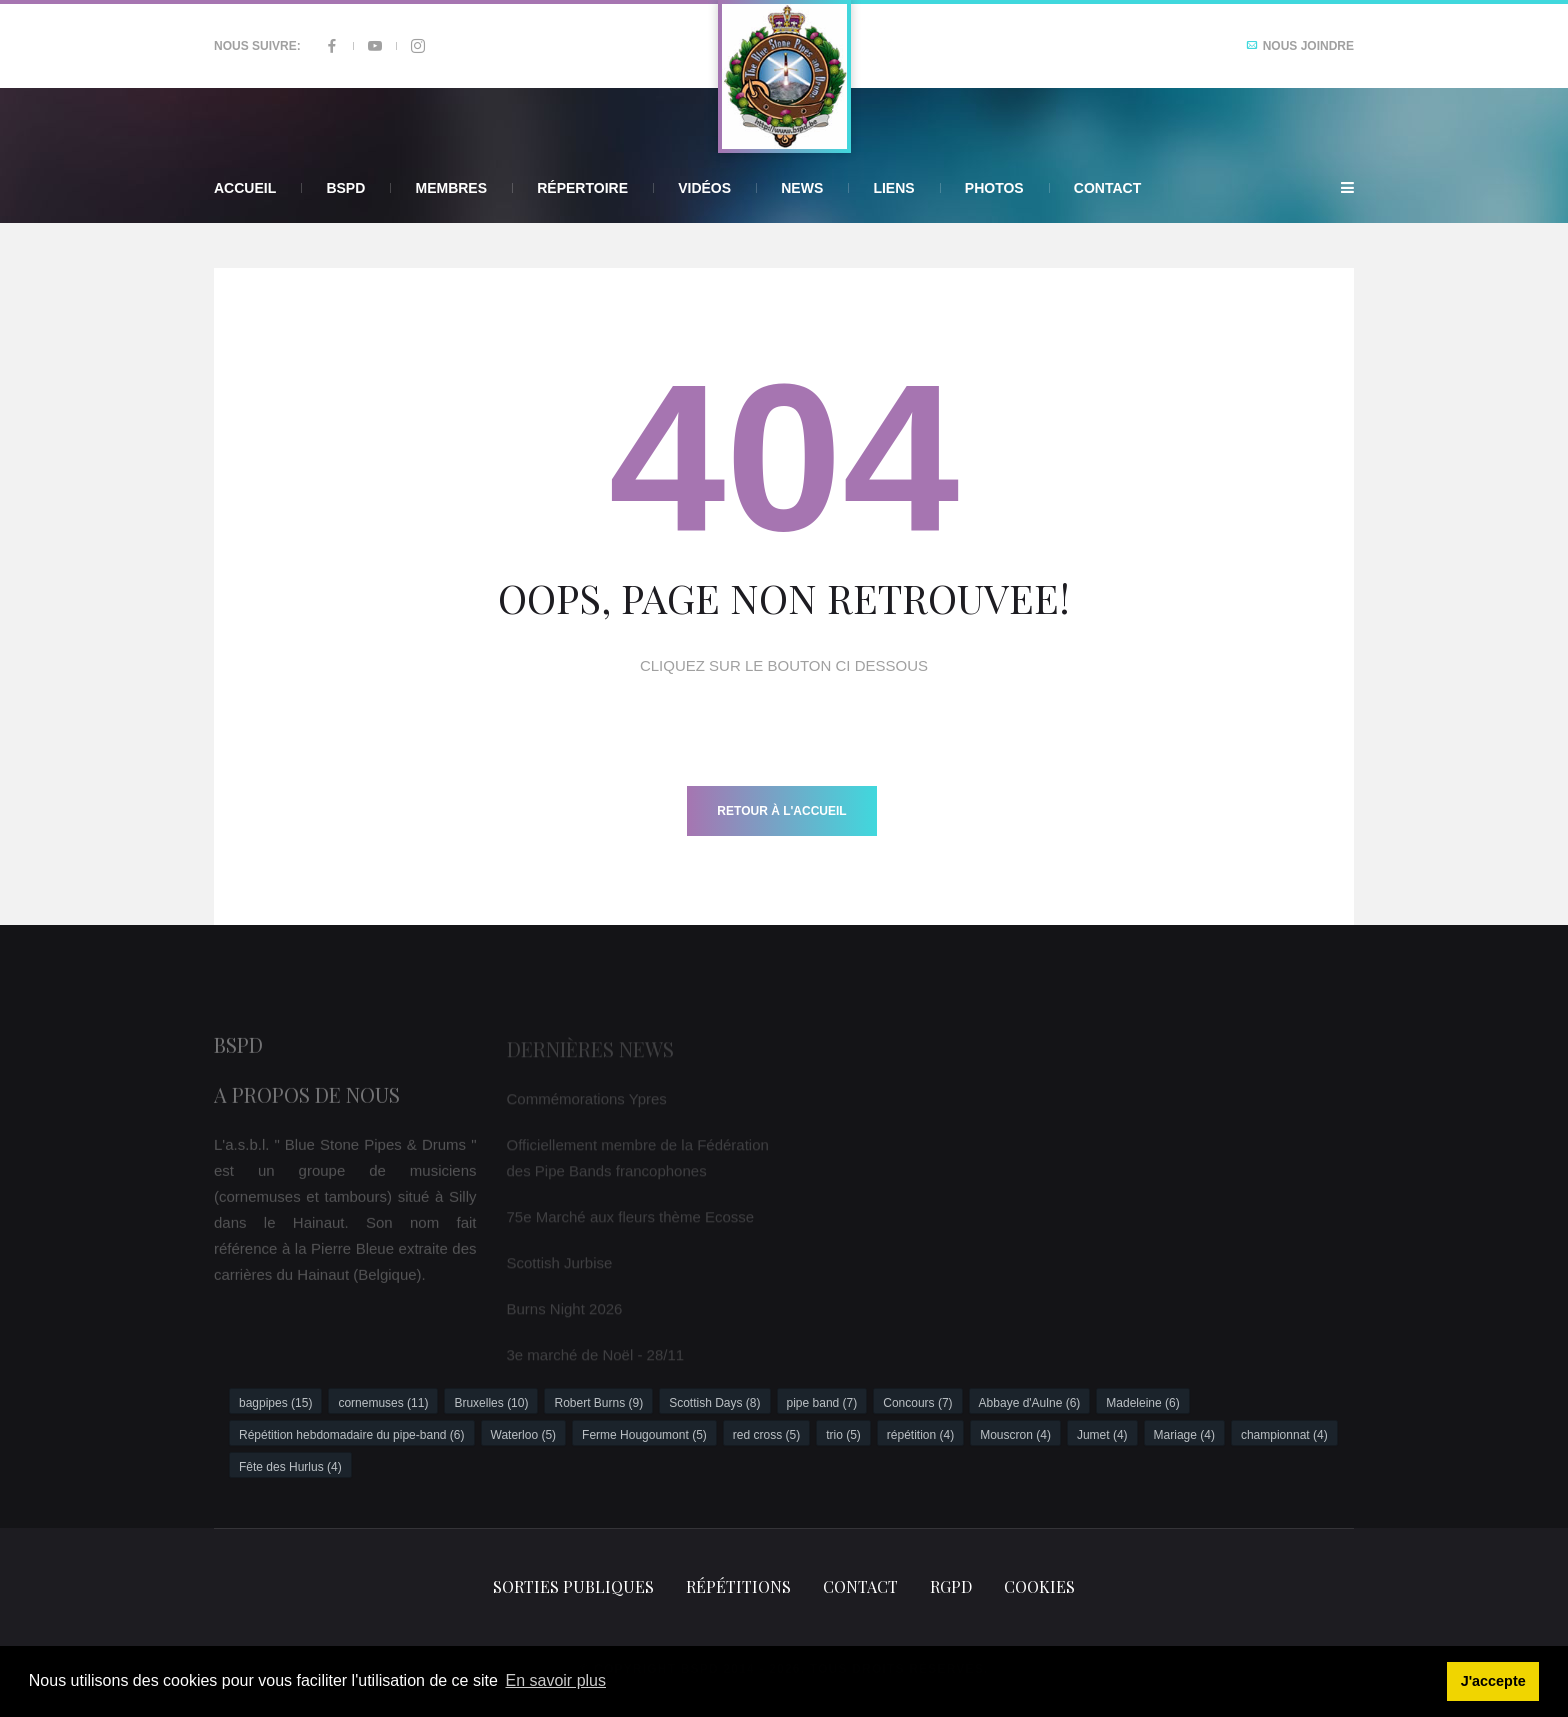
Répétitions (738, 1586)
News (802, 188)
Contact (1107, 188)
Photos (994, 188)
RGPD (951, 1586)
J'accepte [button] (1493, 1681)
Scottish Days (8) (714, 1403)
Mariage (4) (1184, 1435)
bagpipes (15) (275, 1403)
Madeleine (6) (1142, 1403)
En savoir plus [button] (556, 1680)
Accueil (245, 188)
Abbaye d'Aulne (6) (1030, 1403)
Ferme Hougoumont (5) (644, 1435)
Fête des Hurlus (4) (290, 1467)
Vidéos (704, 188)
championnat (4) (1284, 1435)
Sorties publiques (573, 1586)
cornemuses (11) (383, 1403)
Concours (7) (917, 1403)
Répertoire (582, 188)
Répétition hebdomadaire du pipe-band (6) (352, 1435)
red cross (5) (766, 1435)
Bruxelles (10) (491, 1403)
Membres (451, 188)
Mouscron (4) (1015, 1435)
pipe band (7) (822, 1403)
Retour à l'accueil (781, 811)
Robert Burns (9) (598, 1403)
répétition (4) (920, 1435)
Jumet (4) (1102, 1435)
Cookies (1039, 1586)
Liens (893, 188)
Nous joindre (1299, 46)
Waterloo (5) (524, 1435)
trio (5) (843, 1435)
